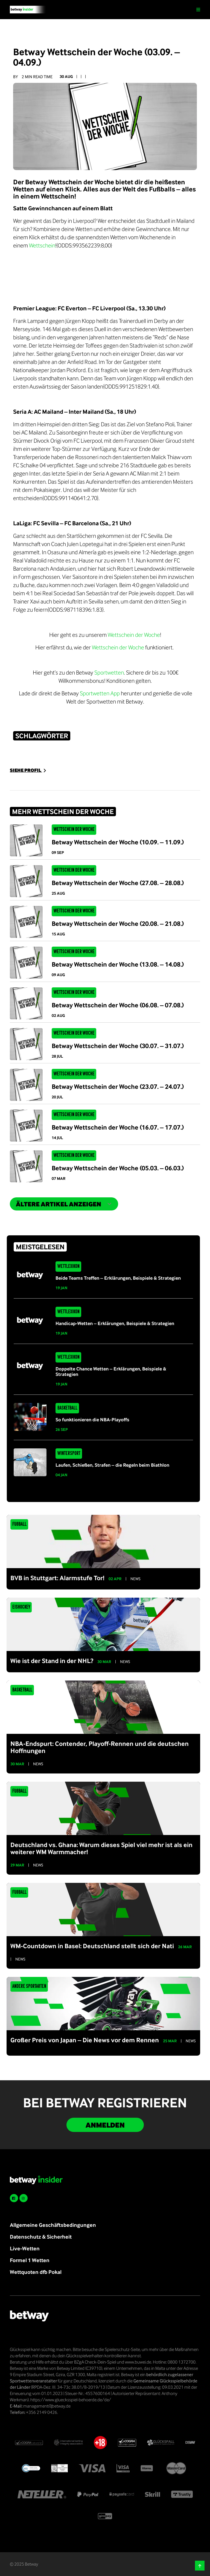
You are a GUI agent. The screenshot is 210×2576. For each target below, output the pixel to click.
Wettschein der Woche (134, 634)
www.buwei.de (138, 2362)
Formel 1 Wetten (29, 2260)
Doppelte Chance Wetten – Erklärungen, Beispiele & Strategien (111, 1371)
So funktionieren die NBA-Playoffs (92, 1419)
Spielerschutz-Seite (122, 2349)
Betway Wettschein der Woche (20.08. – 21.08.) (118, 923)
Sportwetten (109, 672)
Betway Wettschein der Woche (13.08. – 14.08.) (118, 964)
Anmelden (105, 2124)
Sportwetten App (100, 693)
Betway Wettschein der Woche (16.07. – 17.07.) (118, 1127)
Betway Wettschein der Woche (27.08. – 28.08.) (118, 882)
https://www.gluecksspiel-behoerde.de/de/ (70, 2399)
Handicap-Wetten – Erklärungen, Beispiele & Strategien (115, 1323)
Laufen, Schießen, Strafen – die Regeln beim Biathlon (112, 1465)
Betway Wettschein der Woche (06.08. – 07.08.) (118, 1005)
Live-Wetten (25, 2248)
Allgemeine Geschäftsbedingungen (53, 2225)
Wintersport (68, 1453)
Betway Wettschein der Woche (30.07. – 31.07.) (118, 1045)
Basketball (67, 1408)
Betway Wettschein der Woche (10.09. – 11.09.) (118, 842)
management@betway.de (47, 2406)
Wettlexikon (68, 1266)
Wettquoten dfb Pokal (36, 2272)
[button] (200, 2566)
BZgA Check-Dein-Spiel (95, 2362)
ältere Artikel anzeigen (64, 1204)
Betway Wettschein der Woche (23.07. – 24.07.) (118, 1086)
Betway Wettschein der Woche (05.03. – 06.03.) (118, 1168)
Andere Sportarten (29, 1986)
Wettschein (42, 245)
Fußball (19, 1524)
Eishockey (21, 1607)
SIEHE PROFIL (29, 770)
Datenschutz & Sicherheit (41, 2236)
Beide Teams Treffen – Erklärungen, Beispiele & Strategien (118, 1278)
